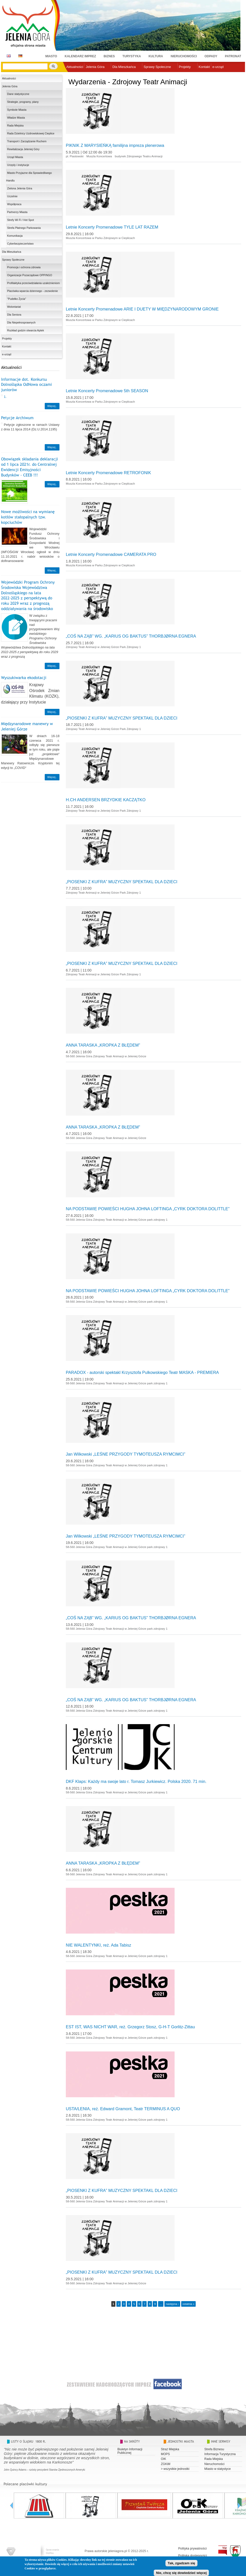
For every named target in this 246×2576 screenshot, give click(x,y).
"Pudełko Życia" (16, 298)
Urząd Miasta (15, 157)
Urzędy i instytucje (18, 164)
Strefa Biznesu (214, 2449)
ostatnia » (188, 2303)
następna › (172, 2303)
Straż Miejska (170, 2449)
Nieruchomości (184, 56)
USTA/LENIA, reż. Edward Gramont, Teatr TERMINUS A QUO (123, 2108)
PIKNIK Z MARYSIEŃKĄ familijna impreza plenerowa (115, 145)
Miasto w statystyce (217, 2469)
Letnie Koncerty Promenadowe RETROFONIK (108, 472)
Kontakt (204, 67)
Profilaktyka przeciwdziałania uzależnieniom (33, 283)
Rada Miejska (15, 125)
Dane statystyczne (18, 93)
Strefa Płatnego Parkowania (24, 227)
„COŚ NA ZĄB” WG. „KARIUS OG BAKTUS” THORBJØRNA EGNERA (131, 636)
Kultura (155, 56)
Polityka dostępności (192, 2555)
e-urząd (218, 67)
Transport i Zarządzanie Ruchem (27, 141)
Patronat (233, 56)
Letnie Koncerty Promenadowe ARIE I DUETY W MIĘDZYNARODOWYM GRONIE (142, 309)
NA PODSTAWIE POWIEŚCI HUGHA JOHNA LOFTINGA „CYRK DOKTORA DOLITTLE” (147, 1208)
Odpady (211, 56)
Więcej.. (52, 405)
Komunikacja (15, 235)
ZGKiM (165, 2464)
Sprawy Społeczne (157, 67)
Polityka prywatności (192, 2548)
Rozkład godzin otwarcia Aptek (25, 330)
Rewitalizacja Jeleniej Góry (23, 149)
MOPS (165, 2454)
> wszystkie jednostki (175, 2469)
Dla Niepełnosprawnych (21, 322)
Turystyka (131, 56)
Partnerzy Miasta (17, 212)
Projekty (185, 67)
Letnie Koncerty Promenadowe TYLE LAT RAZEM (112, 227)
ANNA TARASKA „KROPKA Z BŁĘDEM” (103, 1045)
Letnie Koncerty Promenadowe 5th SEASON (107, 390)
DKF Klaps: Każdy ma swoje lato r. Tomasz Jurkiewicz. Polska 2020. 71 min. (136, 1781)
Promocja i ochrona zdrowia (24, 267)
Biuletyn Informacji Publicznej (129, 2451)
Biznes (109, 56)
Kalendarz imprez (80, 56)
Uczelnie (12, 196)
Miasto (51, 56)
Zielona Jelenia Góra (19, 188)
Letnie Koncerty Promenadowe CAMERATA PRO (111, 554)
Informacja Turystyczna (220, 2454)
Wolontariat (14, 306)
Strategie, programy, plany (23, 101)
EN (8, 55)
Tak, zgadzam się (181, 2563)
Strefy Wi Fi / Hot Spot (20, 219)
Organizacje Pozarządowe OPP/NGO (29, 275)
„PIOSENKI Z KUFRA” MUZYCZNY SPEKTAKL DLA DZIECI (121, 718)
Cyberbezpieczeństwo (20, 243)
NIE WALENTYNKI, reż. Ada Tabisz (98, 1945)
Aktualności (74, 67)
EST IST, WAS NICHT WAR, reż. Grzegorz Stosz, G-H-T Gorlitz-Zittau (130, 2026)
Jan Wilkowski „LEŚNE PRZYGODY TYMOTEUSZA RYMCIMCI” (125, 1454)
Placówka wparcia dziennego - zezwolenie (32, 290)
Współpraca (14, 204)
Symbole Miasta (16, 109)
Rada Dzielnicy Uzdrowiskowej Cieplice (30, 133)
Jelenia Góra (95, 67)
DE (19, 55)
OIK (163, 2459)
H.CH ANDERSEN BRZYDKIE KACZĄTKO (106, 799)
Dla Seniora (14, 314)
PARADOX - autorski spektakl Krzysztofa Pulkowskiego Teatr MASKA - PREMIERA (142, 1372)
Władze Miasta (16, 117)
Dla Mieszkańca (124, 67)
